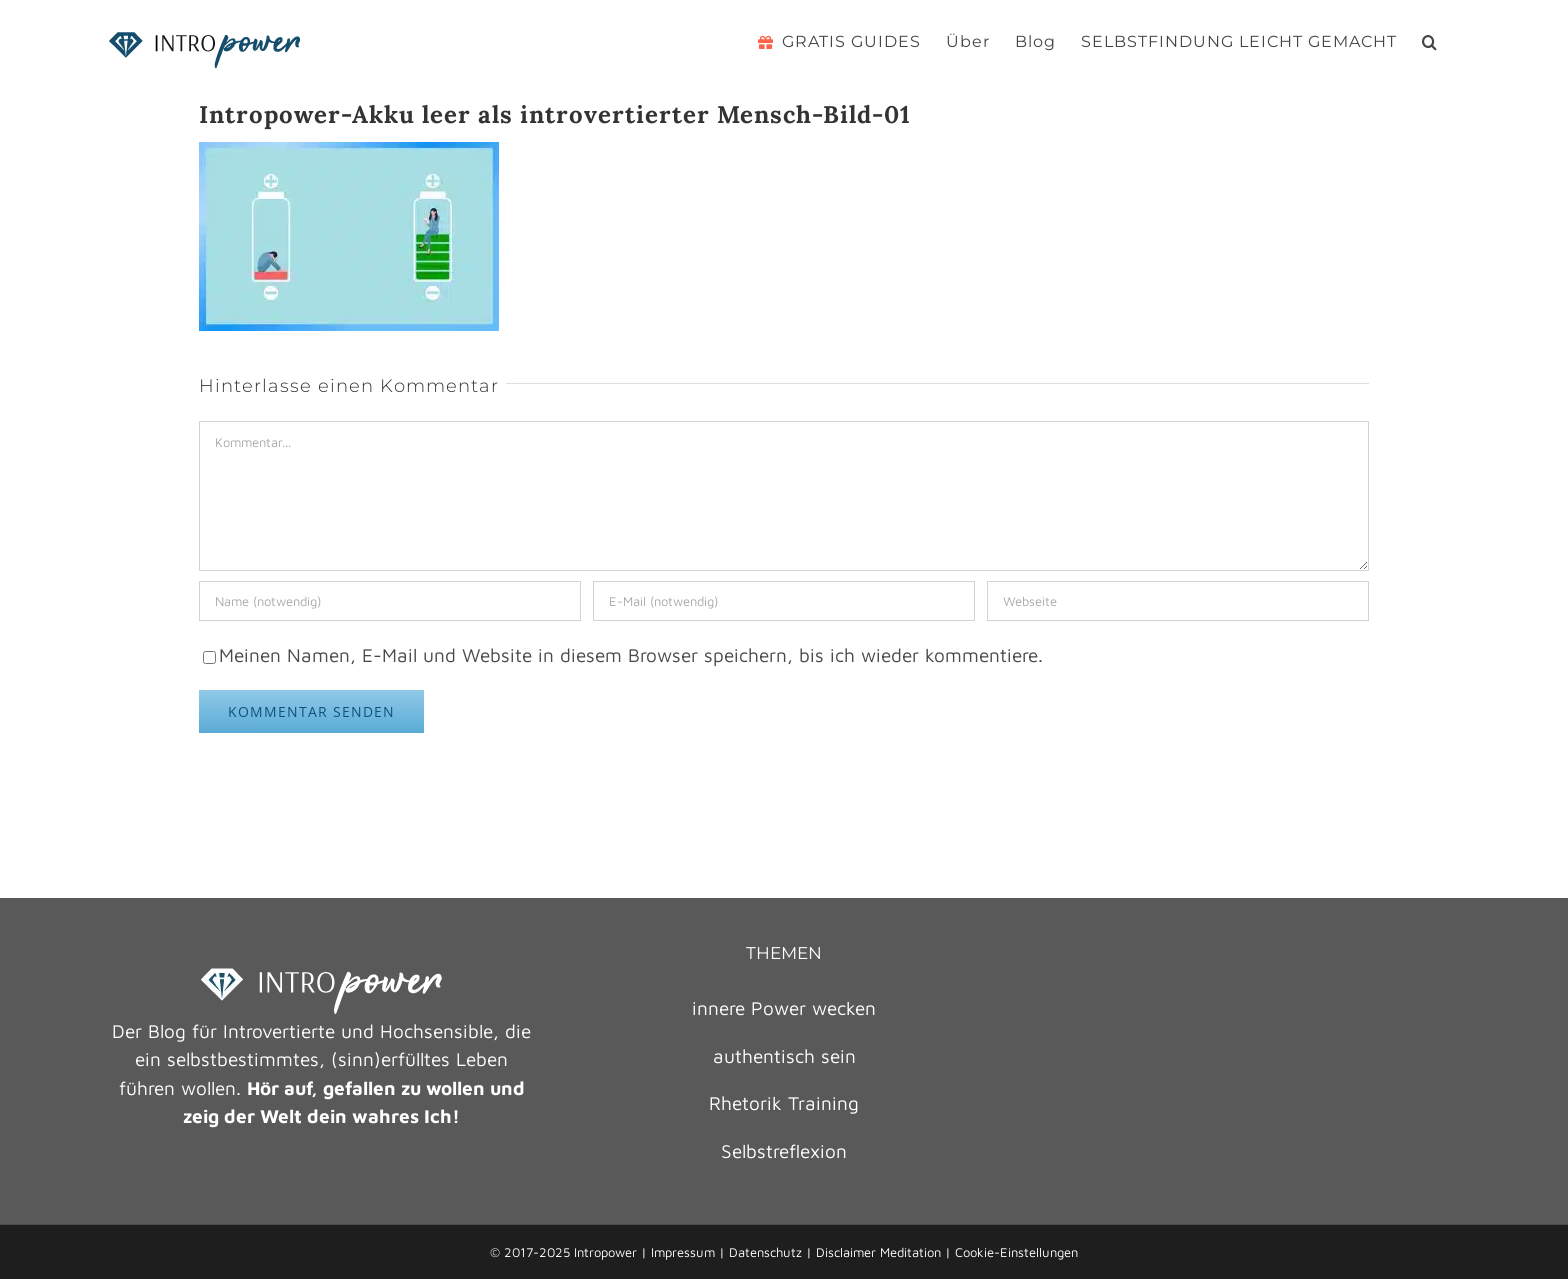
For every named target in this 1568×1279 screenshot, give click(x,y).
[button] (1430, 42)
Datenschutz (765, 1252)
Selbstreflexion (784, 1151)
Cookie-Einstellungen (1016, 1252)
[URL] (1178, 601)
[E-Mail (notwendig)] (784, 601)
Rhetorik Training (784, 1103)
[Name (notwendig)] (390, 601)
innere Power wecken (784, 1008)
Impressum (683, 1252)
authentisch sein (784, 1056)
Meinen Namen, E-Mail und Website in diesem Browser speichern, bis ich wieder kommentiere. (631, 655)
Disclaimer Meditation (878, 1252)
